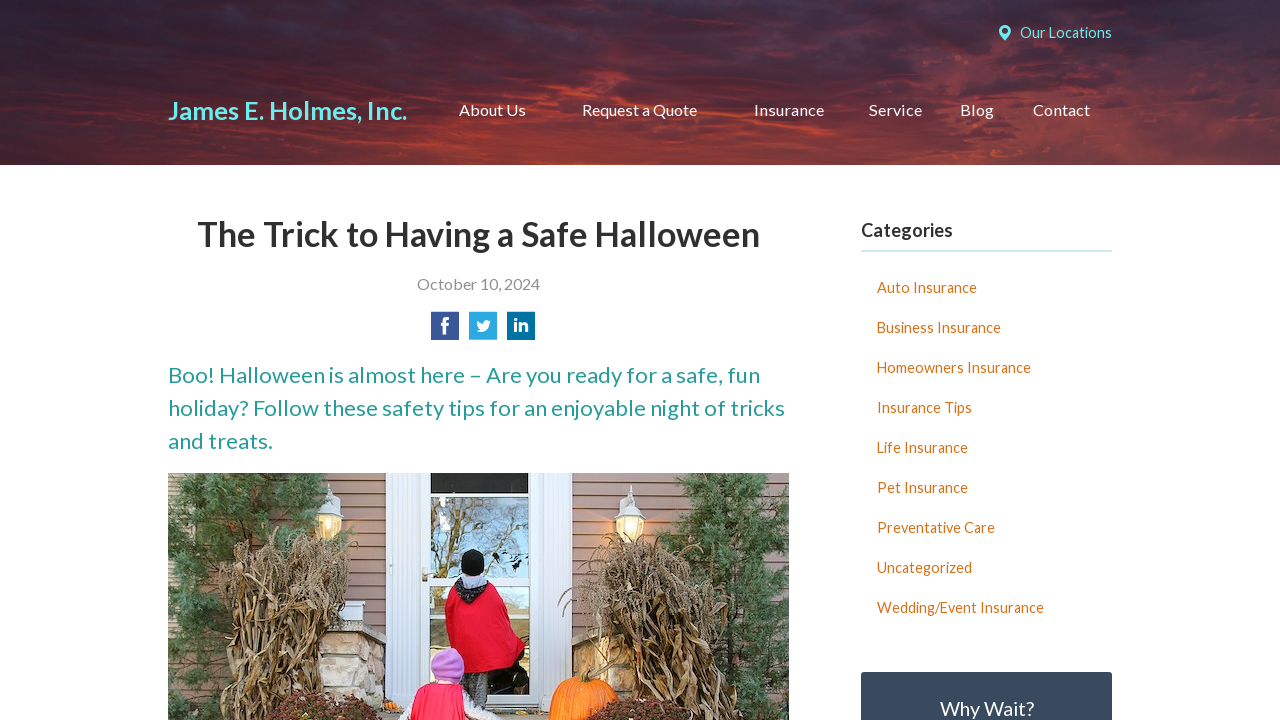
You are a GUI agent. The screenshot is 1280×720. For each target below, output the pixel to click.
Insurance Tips (924, 407)
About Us (492, 109)
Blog (977, 109)
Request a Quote (639, 109)
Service (895, 109)
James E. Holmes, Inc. (287, 110)
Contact (1061, 109)
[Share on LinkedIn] (521, 331)
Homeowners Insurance (954, 367)
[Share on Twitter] (483, 331)
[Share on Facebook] (445, 331)
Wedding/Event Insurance (960, 607)
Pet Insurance (922, 487)
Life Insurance (922, 447)
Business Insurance (939, 327)
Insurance (789, 109)
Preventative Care (936, 527)
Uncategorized (924, 567)
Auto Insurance (927, 287)
